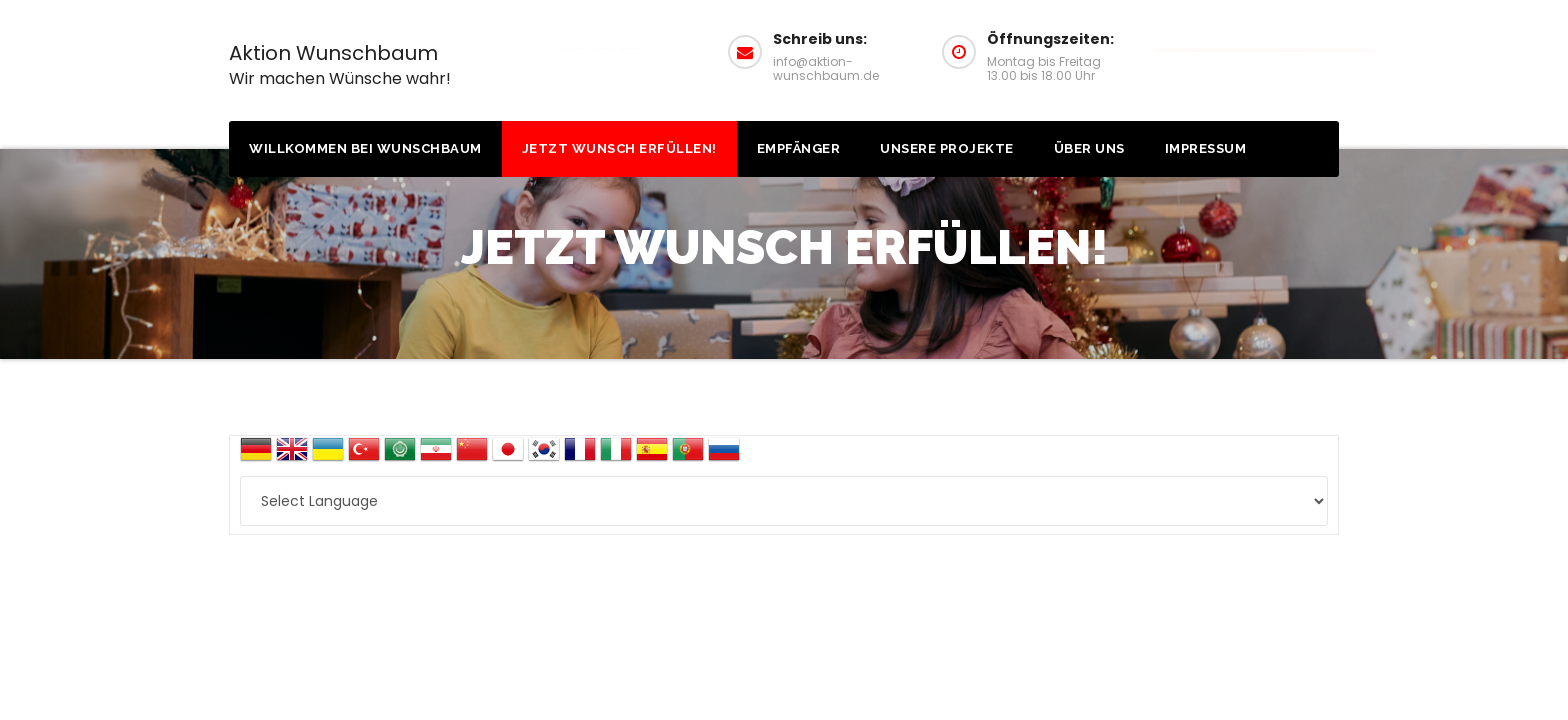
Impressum (1206, 148)
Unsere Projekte (947, 148)
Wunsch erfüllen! (1262, 49)
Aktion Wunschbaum (340, 64)
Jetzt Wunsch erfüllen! (619, 148)
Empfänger (799, 148)
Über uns (1089, 148)
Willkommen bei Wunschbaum (365, 148)
